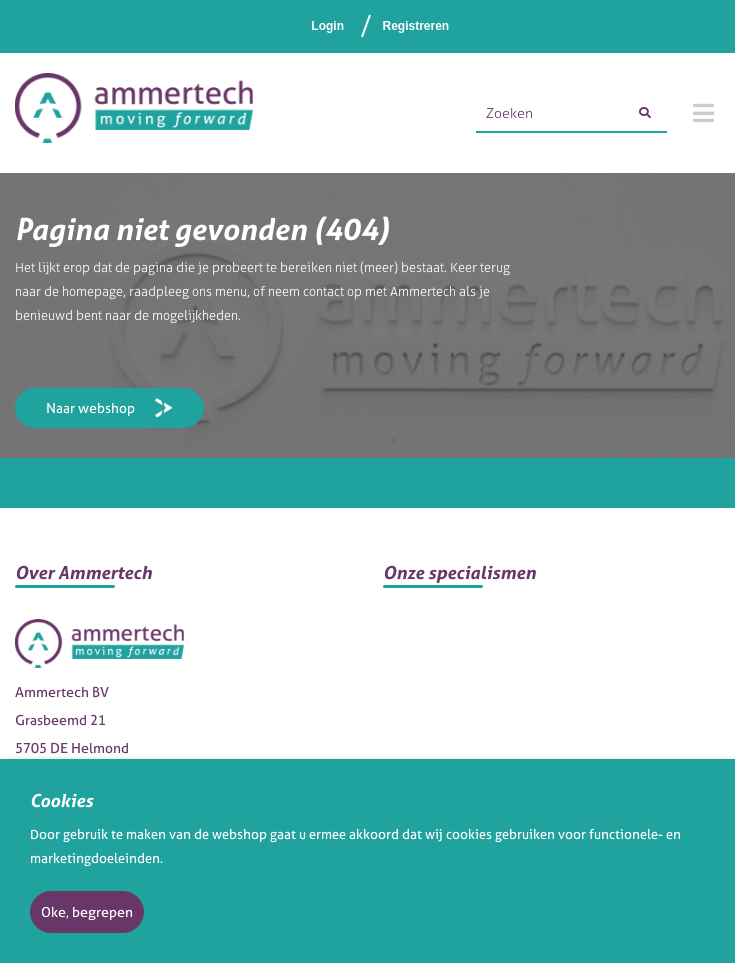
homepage (92, 291)
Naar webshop (90, 407)
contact (323, 291)
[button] (184, 580)
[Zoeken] (645, 113)
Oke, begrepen (87, 911)
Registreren (415, 26)
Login (327, 26)
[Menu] (703, 113)
